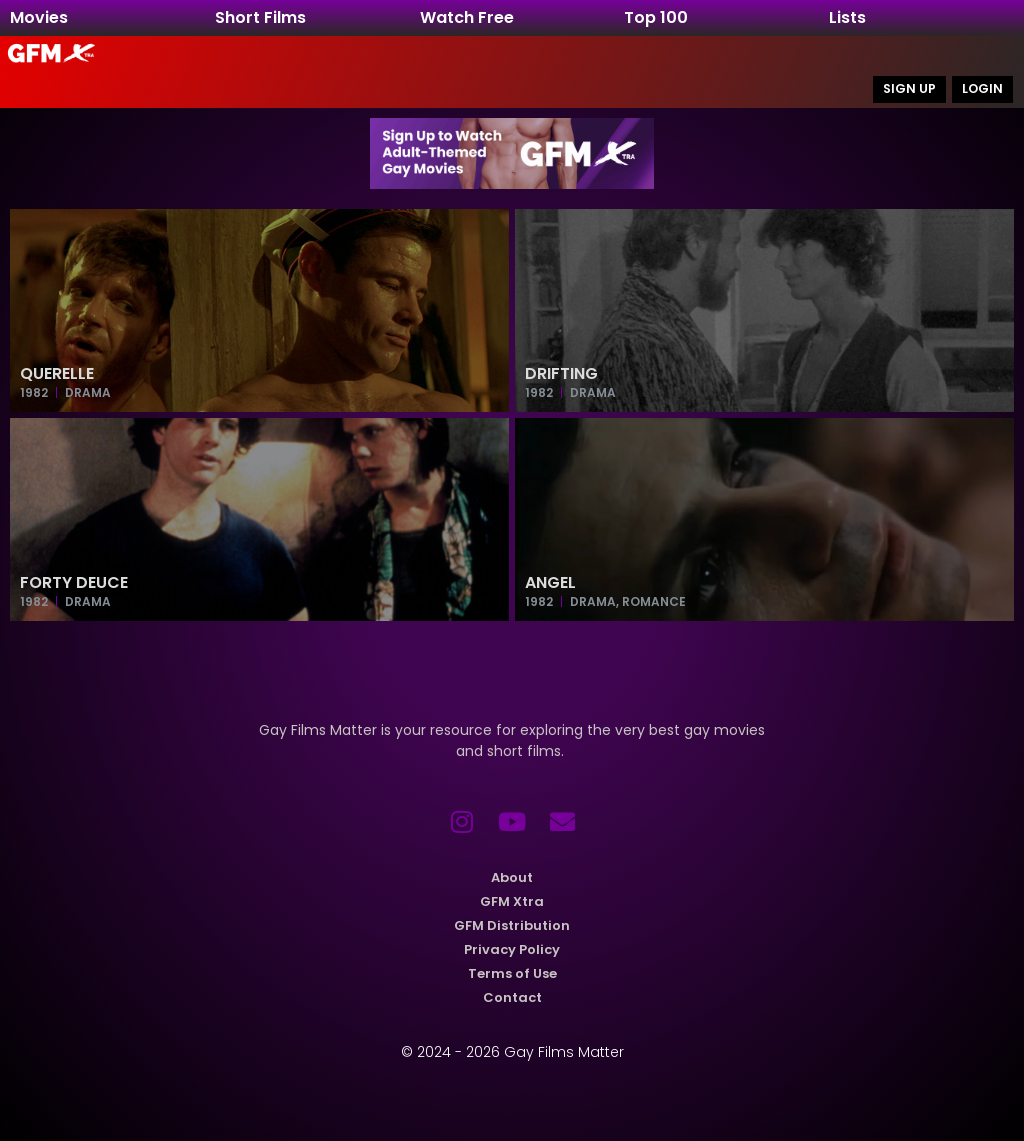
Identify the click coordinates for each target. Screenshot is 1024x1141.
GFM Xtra (512, 902)
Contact (512, 998)
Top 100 (656, 17)
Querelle (57, 373)
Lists (847, 17)
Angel (550, 582)
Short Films (260, 17)
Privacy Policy (512, 950)
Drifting (561, 373)
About (512, 878)
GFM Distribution (512, 926)
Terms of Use (512, 974)
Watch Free (467, 17)
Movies (39, 17)
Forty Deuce (74, 582)
